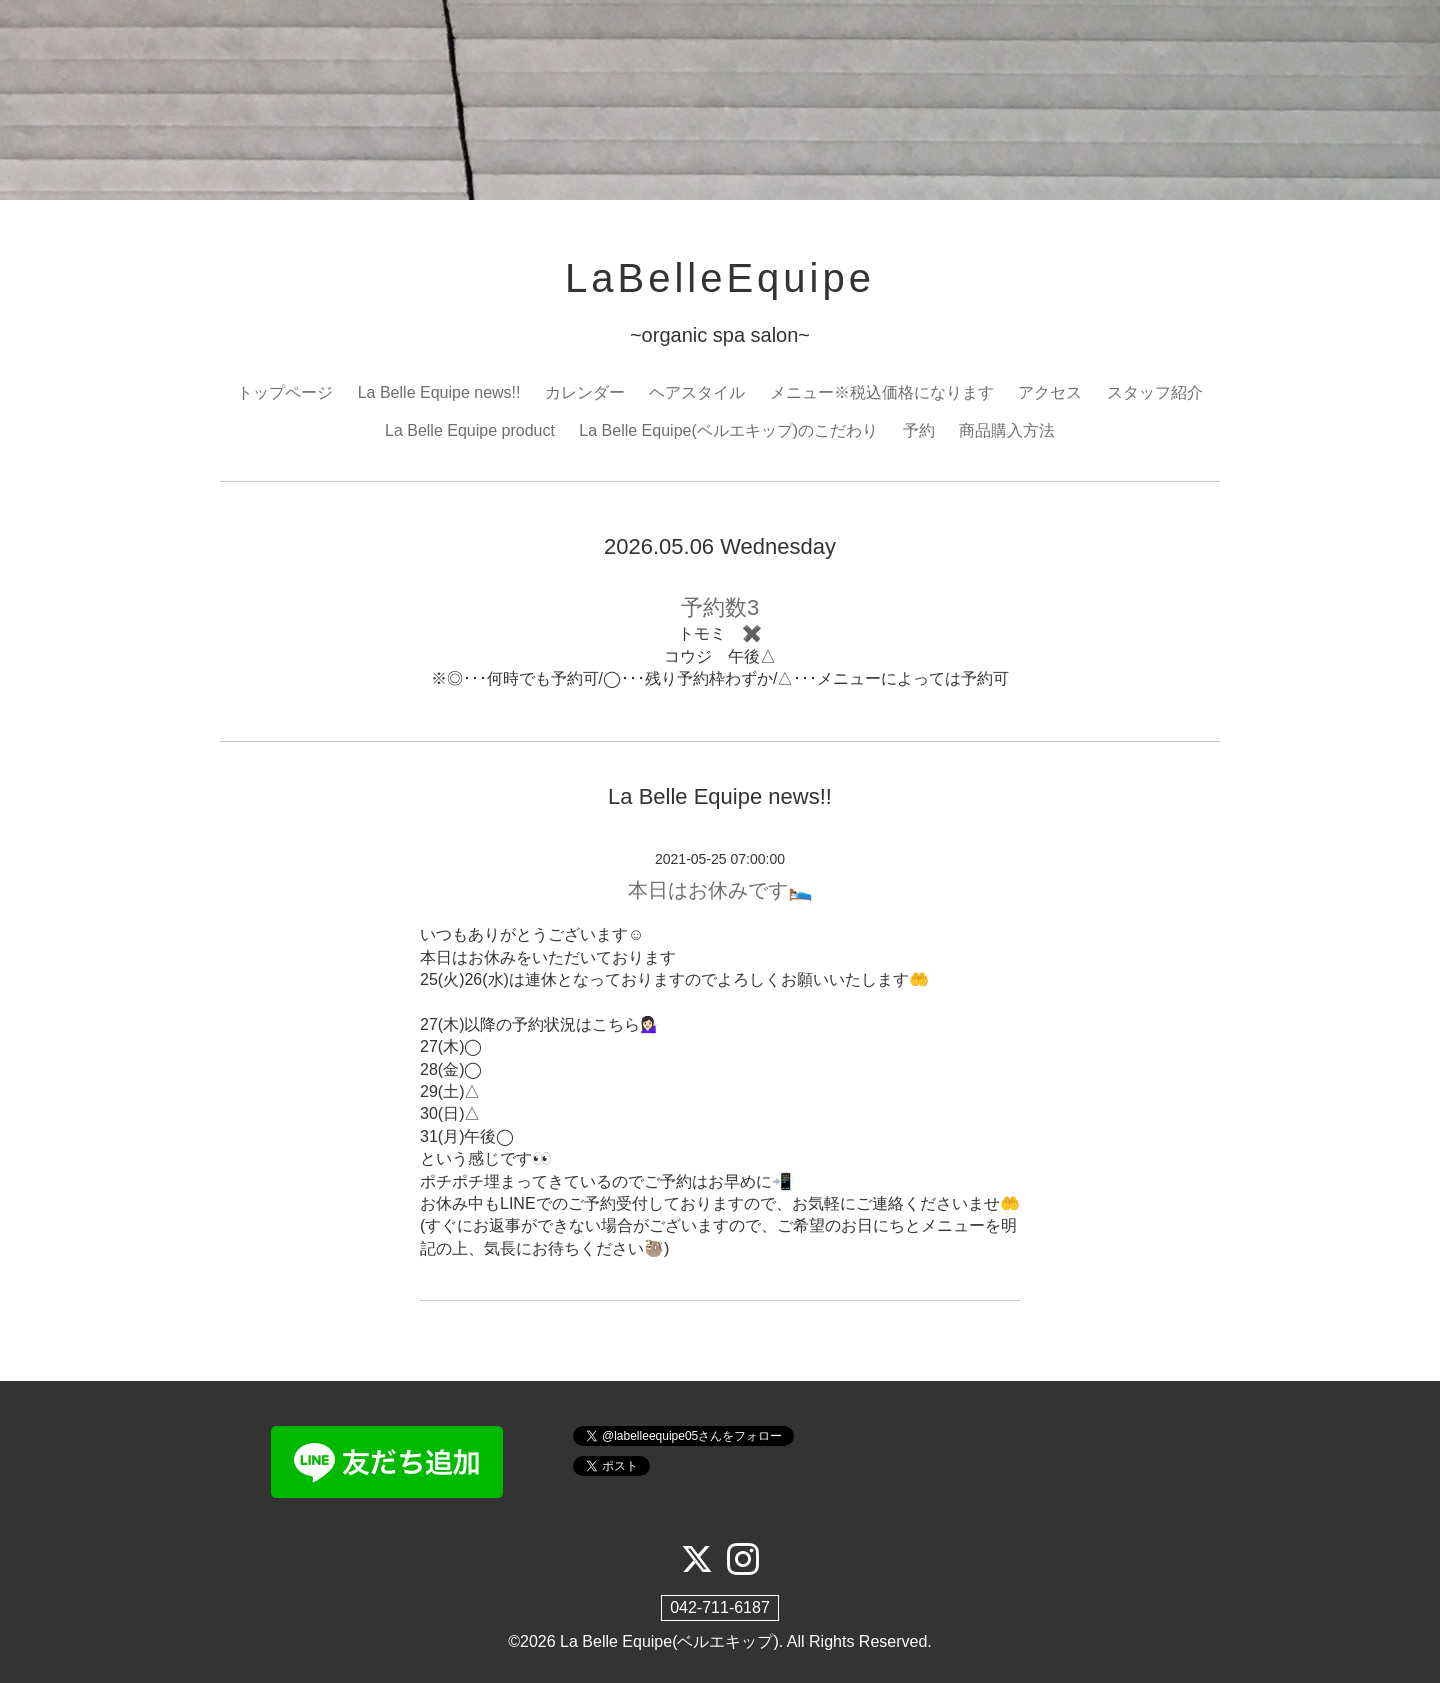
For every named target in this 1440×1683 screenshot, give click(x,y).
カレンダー (585, 392)
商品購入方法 (1007, 430)
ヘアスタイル (697, 392)
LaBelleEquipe (720, 278)
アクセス (1050, 392)
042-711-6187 (720, 1607)
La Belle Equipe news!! (439, 392)
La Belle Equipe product (470, 430)
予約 (919, 430)
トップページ (285, 392)
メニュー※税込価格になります (882, 392)
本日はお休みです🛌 (720, 890)
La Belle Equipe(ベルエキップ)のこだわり (728, 430)
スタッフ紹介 (1155, 392)
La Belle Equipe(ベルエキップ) (669, 1641)
